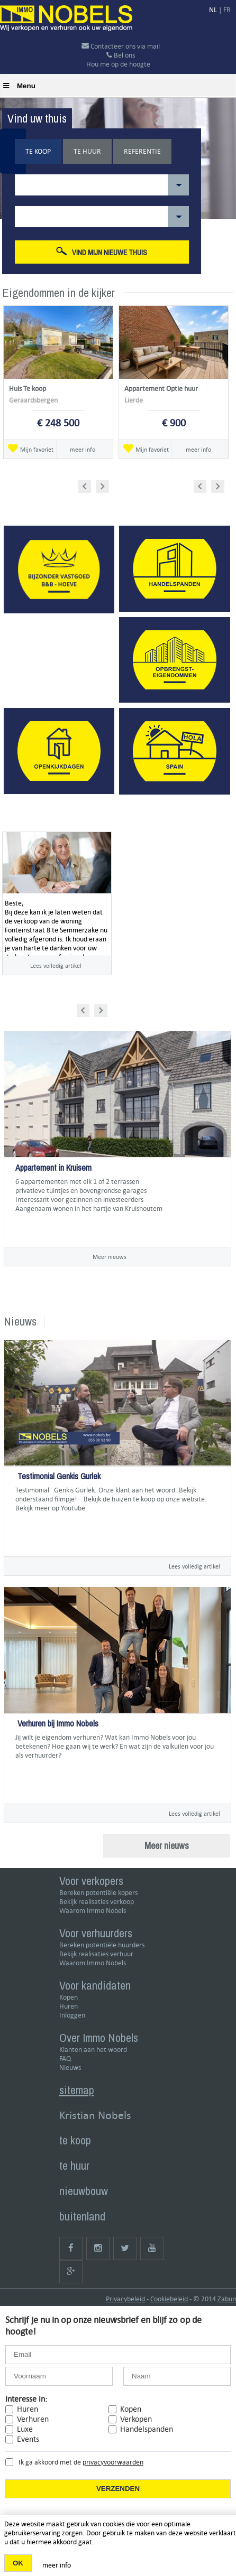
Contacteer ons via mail (120, 46)
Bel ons (120, 55)
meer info (82, 449)
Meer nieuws (109, 1257)
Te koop (38, 151)
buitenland (82, 2216)
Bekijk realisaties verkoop (96, 1901)
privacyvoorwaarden (113, 2462)
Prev (88, 484)
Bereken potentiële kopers (98, 1892)
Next (103, 484)
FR (227, 9)
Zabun (226, 2298)
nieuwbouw (83, 2190)
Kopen (68, 1997)
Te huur (87, 151)
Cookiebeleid (169, 2298)
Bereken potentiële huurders (101, 1944)
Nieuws (70, 2067)
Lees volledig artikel (55, 965)
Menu (19, 86)
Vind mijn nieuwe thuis (101, 252)
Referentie (142, 151)
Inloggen (72, 2015)
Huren (68, 2006)
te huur (74, 2165)
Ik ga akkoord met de (81, 2462)
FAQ (65, 2058)
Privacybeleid (125, 2298)
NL (213, 9)
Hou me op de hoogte (118, 64)
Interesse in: (26, 2399)
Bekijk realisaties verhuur (96, 1953)
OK (18, 2563)
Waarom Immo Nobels (92, 1910)
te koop (75, 2140)
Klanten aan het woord (93, 2049)
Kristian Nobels (95, 2115)
